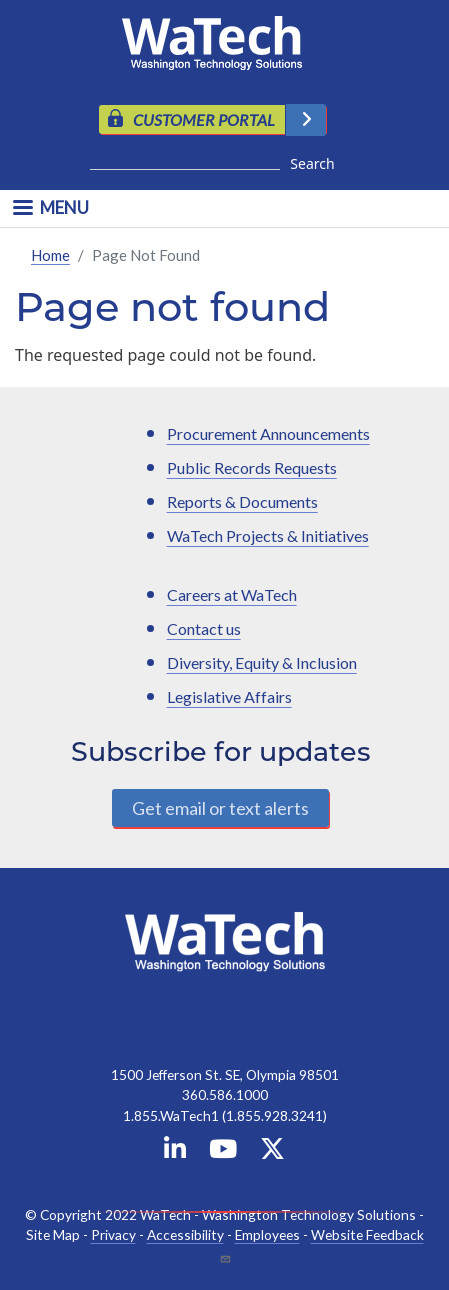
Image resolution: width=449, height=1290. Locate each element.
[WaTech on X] (272, 1152)
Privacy (113, 1234)
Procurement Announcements (268, 433)
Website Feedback (367, 1234)
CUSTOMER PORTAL (204, 119)
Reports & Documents (242, 501)
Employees (267, 1234)
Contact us (204, 628)
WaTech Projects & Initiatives (268, 535)
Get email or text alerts (220, 808)
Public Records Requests (252, 467)
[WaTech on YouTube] (223, 1152)
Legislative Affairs (229, 696)
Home (50, 255)
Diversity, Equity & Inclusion (262, 662)
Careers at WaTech (232, 594)
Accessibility (185, 1234)
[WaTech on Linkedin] (175, 1152)
